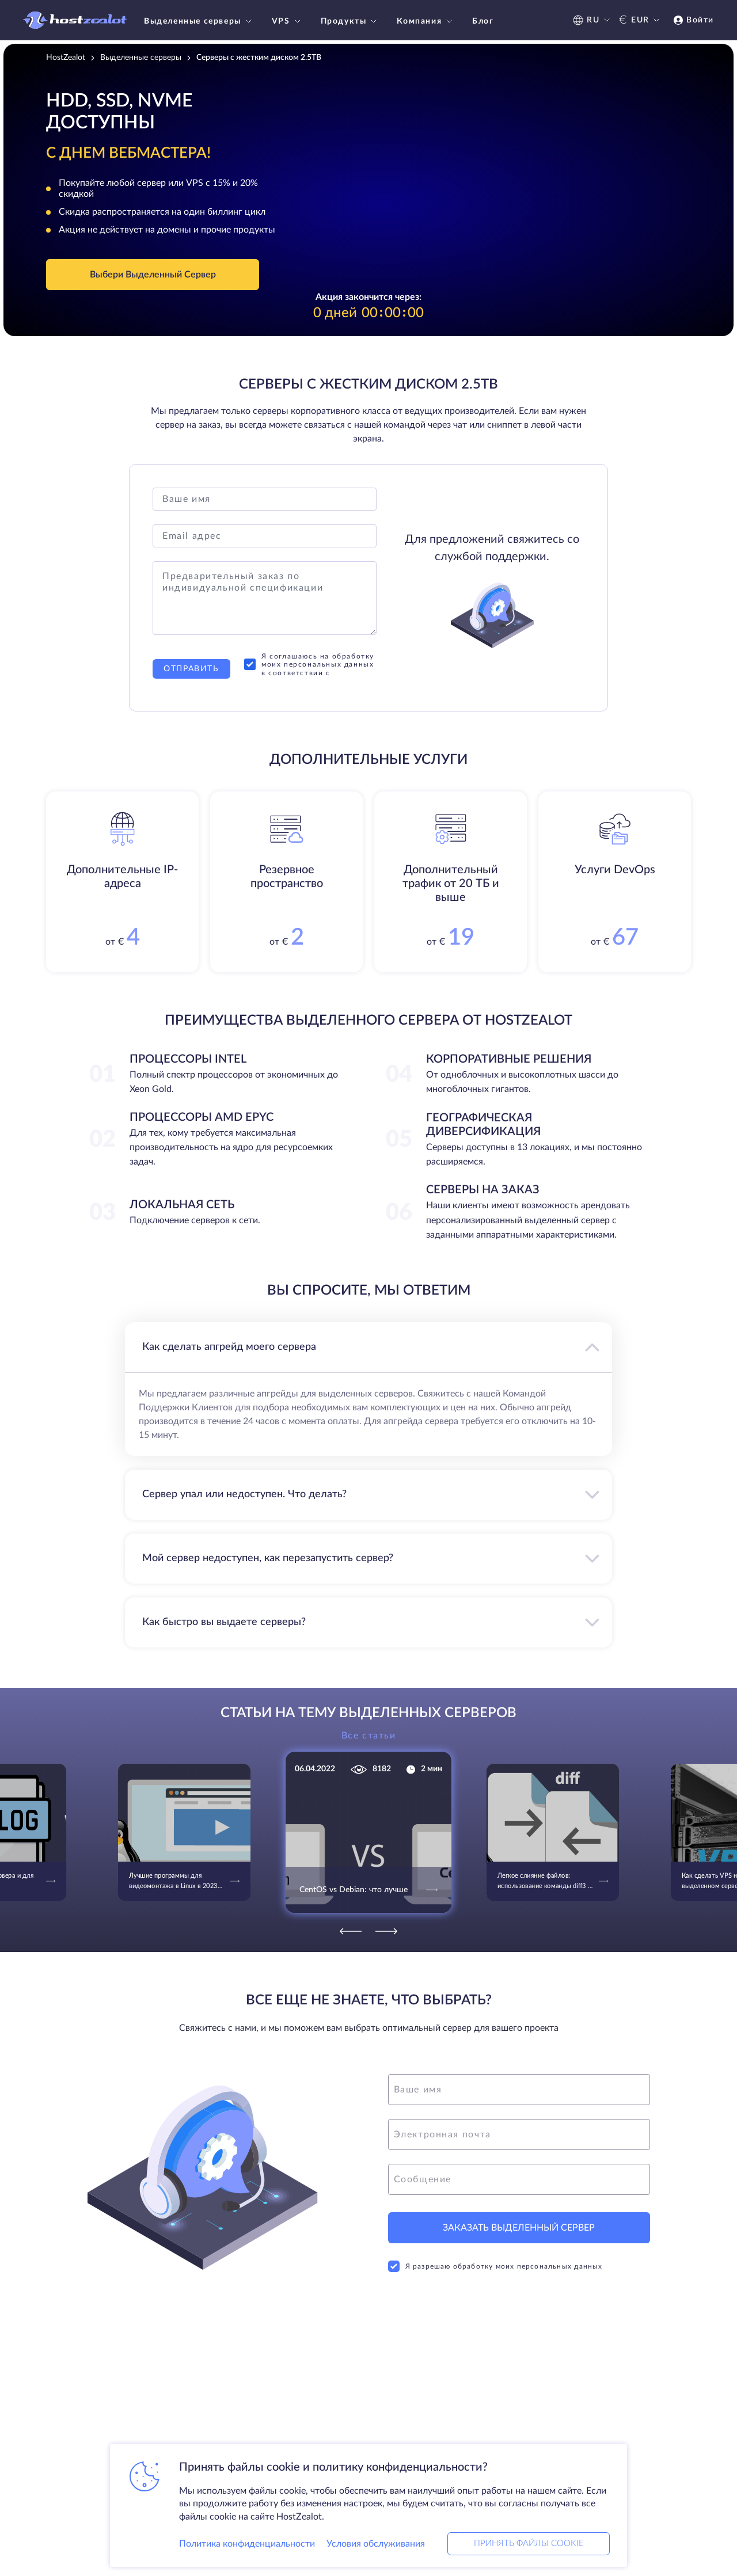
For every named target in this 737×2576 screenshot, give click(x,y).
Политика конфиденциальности (247, 2543)
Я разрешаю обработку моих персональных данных (495, 2266)
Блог (482, 21)
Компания (426, 21)
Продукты (350, 21)
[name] (519, 2089)
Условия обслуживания (375, 2543)
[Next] (386, 1931)
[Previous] (351, 1931)
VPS (287, 21)
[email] (519, 2134)
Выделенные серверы (199, 21)
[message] (519, 2179)
